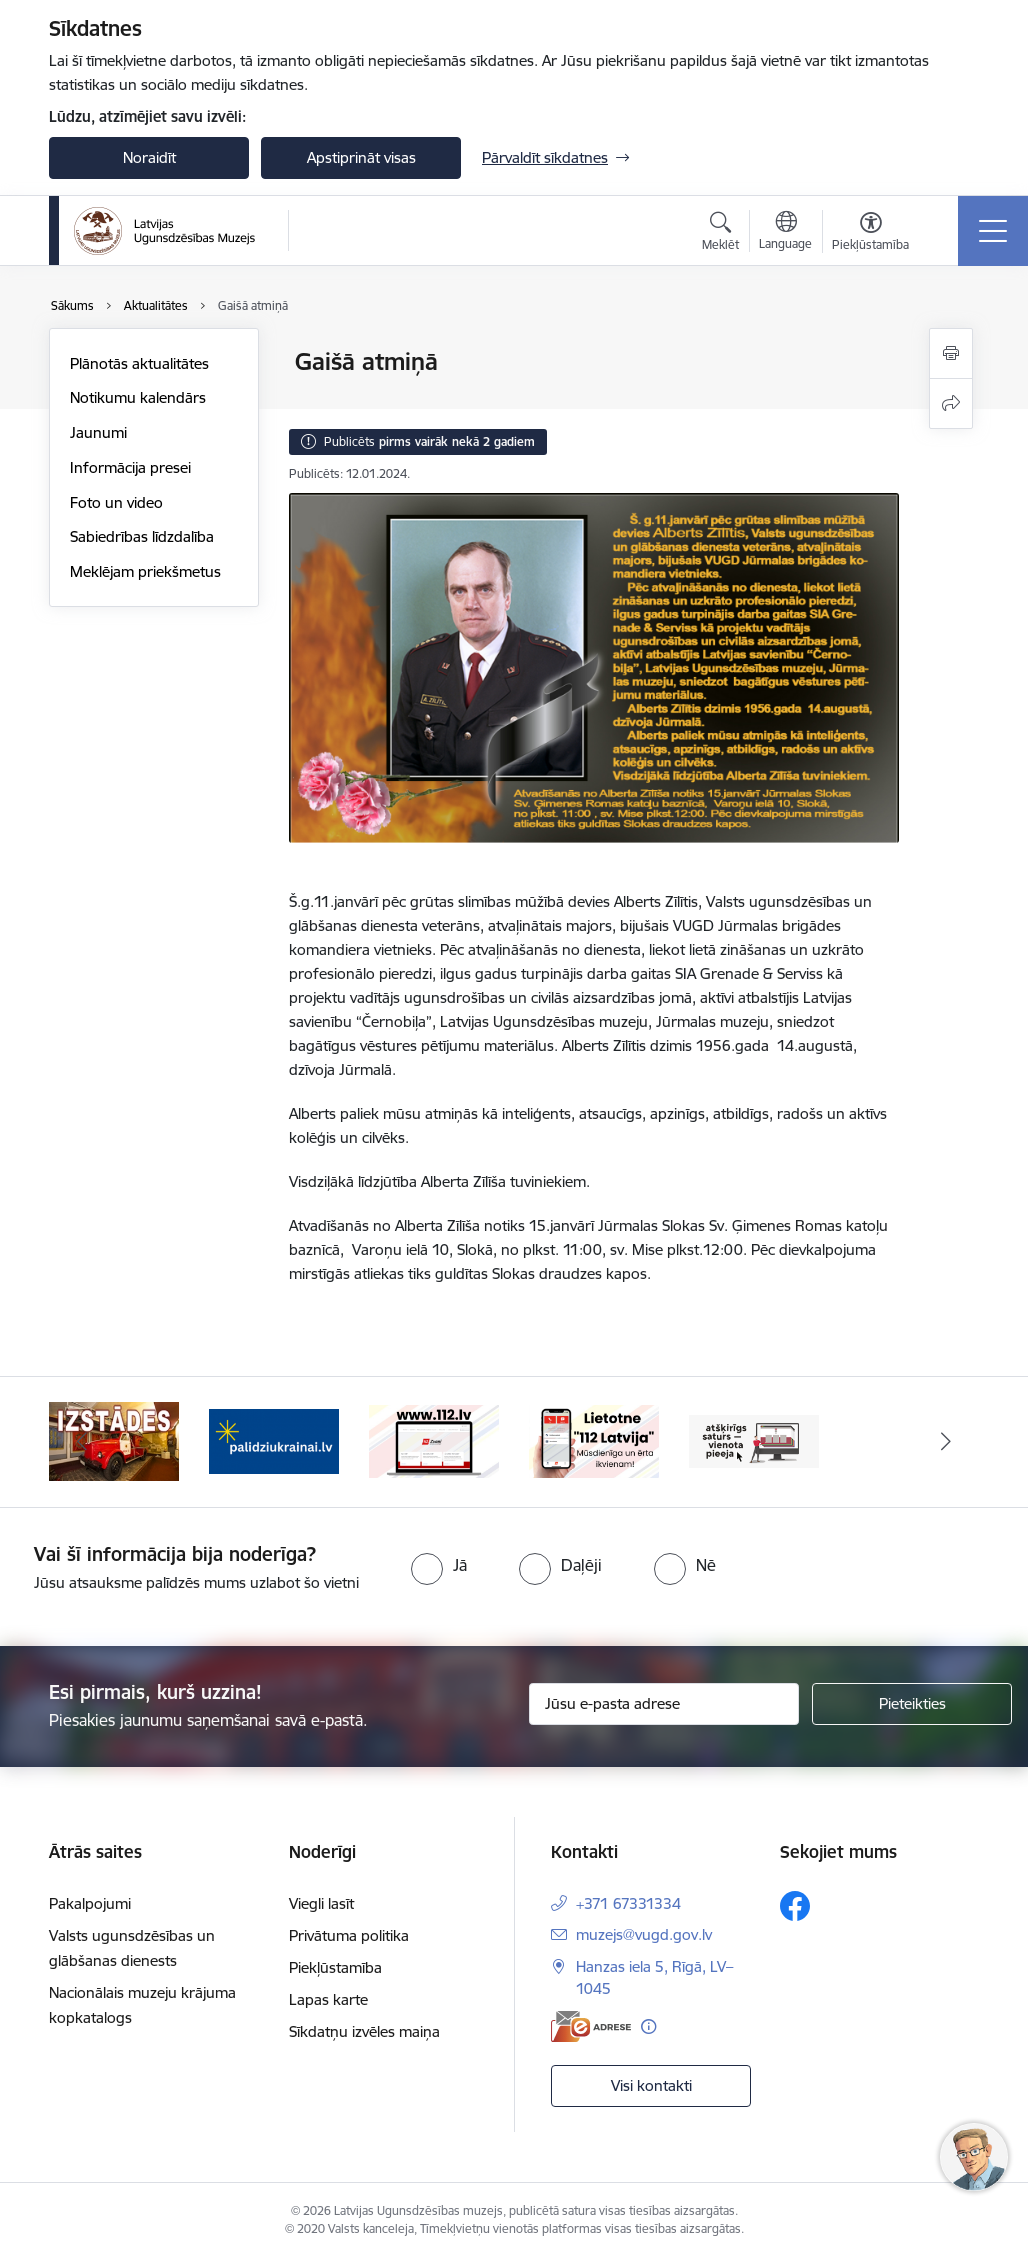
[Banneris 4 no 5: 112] (594, 1440)
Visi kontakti (651, 2085)
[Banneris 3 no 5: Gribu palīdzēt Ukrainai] (434, 1440)
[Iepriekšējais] (82, 1442)
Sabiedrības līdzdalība (142, 536)
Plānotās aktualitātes (139, 363)
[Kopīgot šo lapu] (951, 403)
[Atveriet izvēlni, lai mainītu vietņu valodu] (785, 233)
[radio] (439, 1565)
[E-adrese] (591, 2026)
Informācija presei (130, 467)
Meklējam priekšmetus (145, 571)
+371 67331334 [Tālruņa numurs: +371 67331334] (628, 1903)
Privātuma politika (349, 1935)
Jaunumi (98, 432)
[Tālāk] (946, 1442)
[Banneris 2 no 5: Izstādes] (274, 1440)
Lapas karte (328, 1999)
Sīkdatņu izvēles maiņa (364, 2031)
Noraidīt (149, 157)
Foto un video (116, 502)
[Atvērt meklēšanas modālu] (720, 234)
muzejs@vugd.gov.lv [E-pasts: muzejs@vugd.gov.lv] (644, 1934)
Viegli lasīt (321, 1903)
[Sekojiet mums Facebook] (795, 1906)
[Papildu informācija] (648, 2026)
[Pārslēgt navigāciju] (993, 231)
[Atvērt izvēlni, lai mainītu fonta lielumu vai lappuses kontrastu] (870, 234)
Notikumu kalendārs (138, 397)
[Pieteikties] (912, 1704)
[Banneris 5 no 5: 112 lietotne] (754, 1440)
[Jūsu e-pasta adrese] (664, 1704)
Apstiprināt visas (361, 157)
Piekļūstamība (335, 1967)
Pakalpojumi (90, 1903)
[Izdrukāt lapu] (951, 353)
